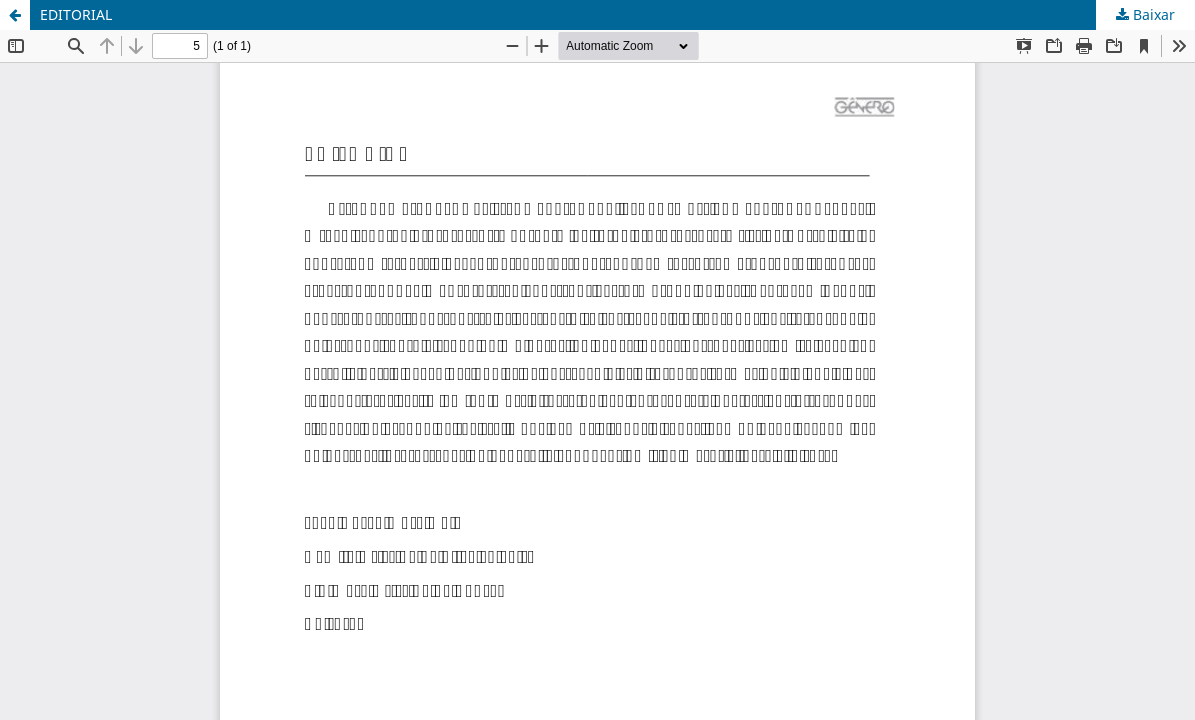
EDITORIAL (76, 14)
